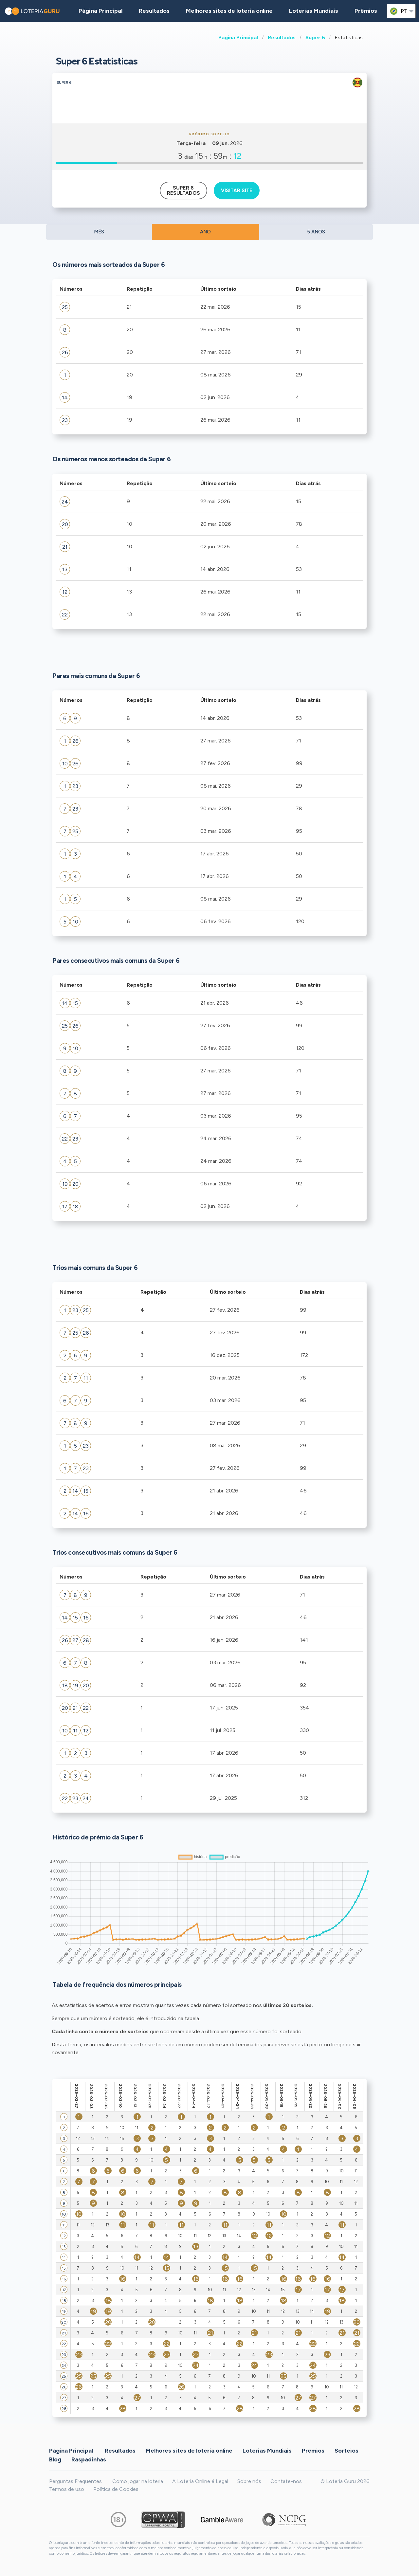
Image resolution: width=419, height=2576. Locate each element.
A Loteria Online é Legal (200, 2481)
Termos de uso (66, 2489)
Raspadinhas (88, 2459)
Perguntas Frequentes (75, 2481)
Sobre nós (249, 2481)
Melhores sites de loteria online (229, 10)
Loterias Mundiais (313, 10)
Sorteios (346, 2450)
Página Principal (238, 37)
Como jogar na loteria (137, 2481)
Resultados (282, 37)
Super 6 (315, 37)
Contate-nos (286, 2481)
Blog (55, 2459)
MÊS (99, 232)
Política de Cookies (115, 2489)
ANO (205, 232)
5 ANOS (316, 232)
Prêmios (366, 10)
